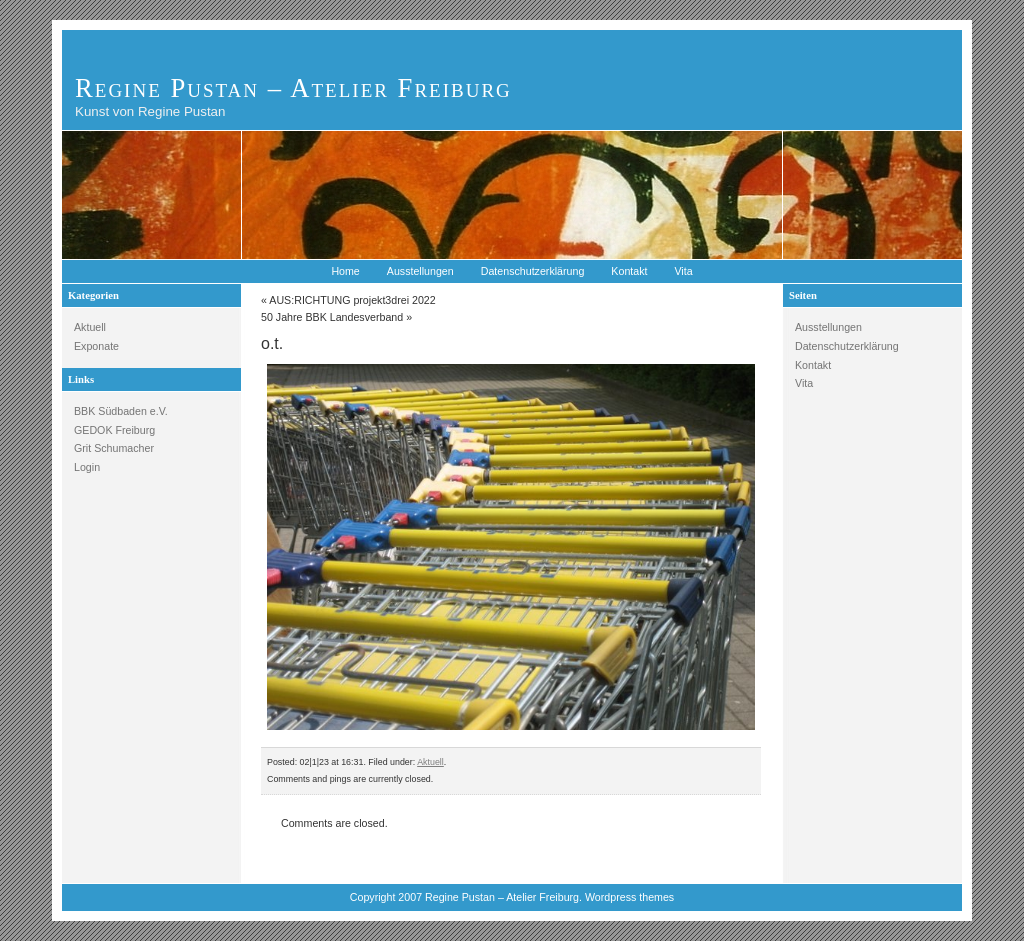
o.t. (272, 343)
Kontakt (629, 271)
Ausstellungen (420, 271)
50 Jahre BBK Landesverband (332, 317)
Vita (683, 271)
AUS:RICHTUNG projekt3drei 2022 (352, 300)
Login (87, 467)
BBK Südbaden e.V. (121, 411)
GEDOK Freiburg (114, 430)
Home (345, 271)
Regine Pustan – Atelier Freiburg (293, 88)
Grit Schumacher (114, 448)
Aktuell (90, 327)
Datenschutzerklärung (533, 271)
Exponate (96, 346)
